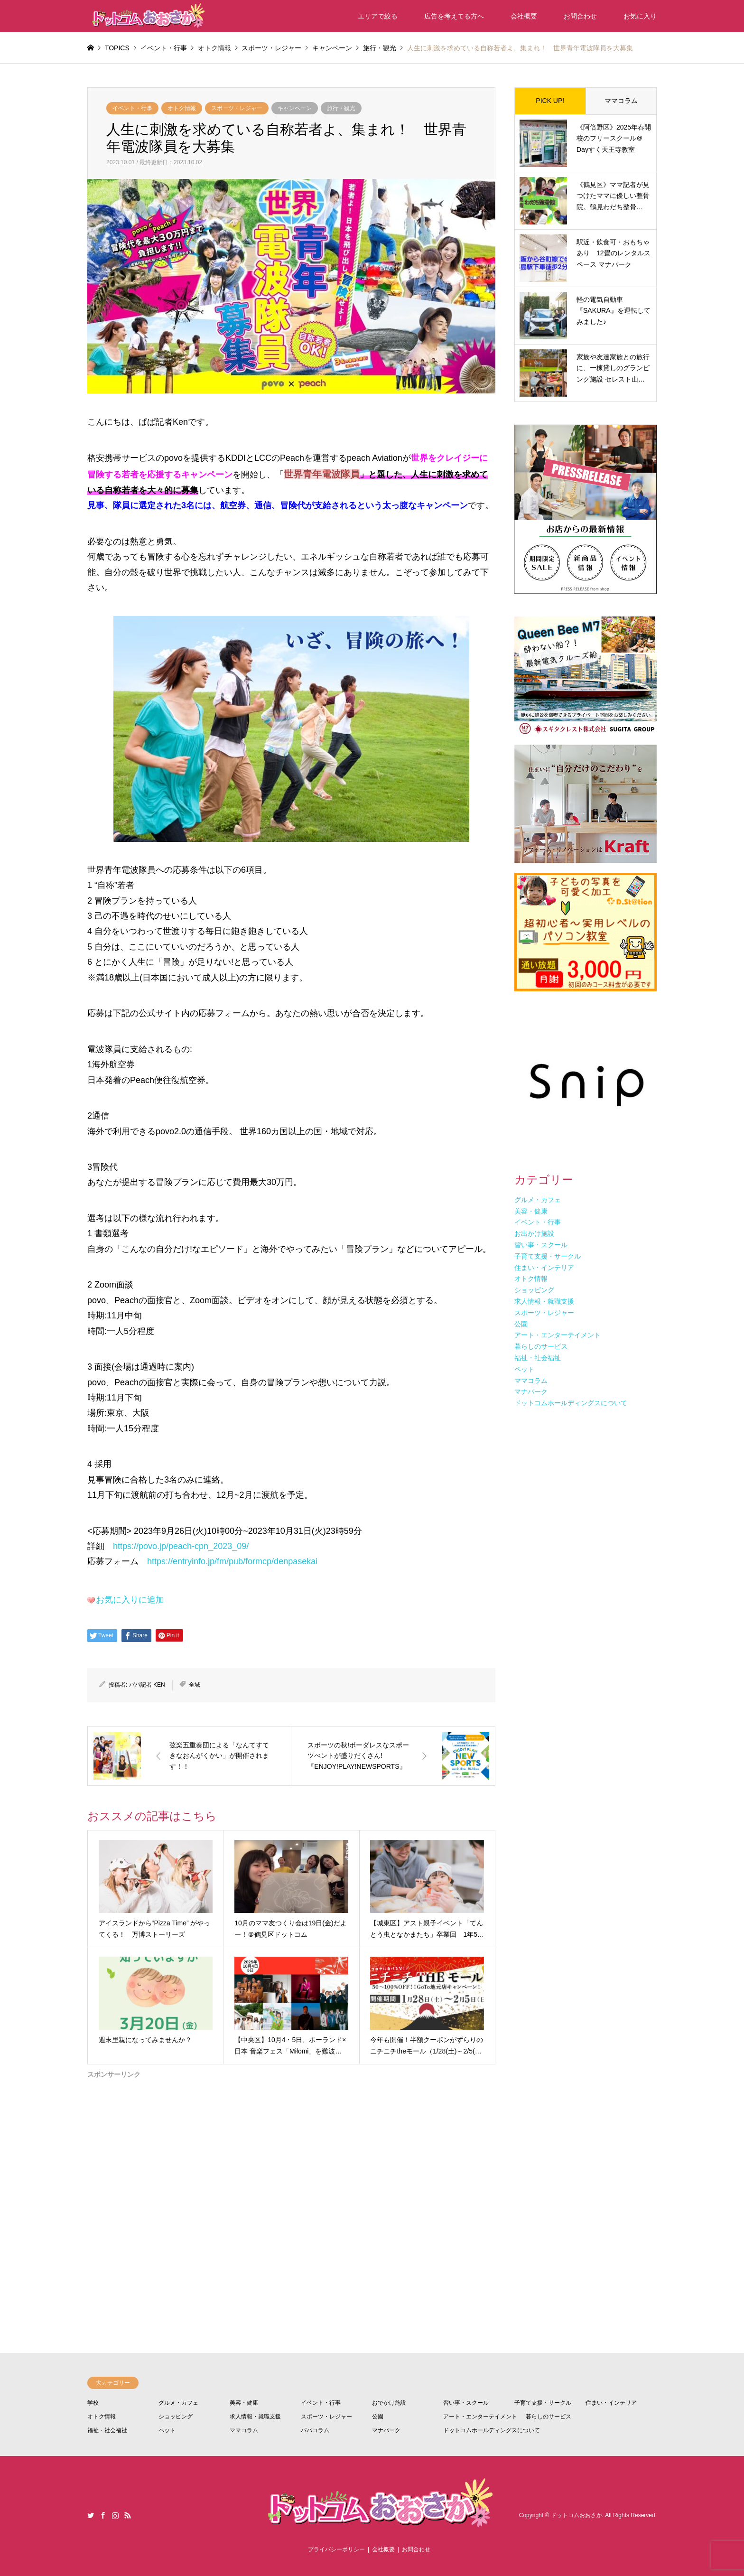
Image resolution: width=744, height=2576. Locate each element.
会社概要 (524, 16)
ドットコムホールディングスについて (491, 2430)
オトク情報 (181, 108)
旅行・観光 (341, 108)
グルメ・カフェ (178, 2402)
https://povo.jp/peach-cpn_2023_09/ (181, 1546)
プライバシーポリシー (336, 2549)
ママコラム (621, 100)
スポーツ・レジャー (236, 108)
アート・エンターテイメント (480, 2416)
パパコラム (315, 2430)
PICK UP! (550, 100)
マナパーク (386, 2430)
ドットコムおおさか (576, 2515)
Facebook (103, 2515)
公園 (377, 2416)
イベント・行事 (132, 108)
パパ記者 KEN (147, 1684)
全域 (194, 1684)
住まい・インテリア (611, 2402)
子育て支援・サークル (542, 2402)
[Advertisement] (291, 2180)
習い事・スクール (466, 2402)
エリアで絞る (378, 16)
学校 (93, 2402)
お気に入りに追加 (130, 1600)
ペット (167, 2430)
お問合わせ (580, 16)
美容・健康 (244, 2402)
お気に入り (640, 16)
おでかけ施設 (389, 2402)
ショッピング (175, 2416)
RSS (127, 2515)
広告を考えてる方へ (454, 16)
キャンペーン (295, 108)
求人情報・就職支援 (255, 2416)
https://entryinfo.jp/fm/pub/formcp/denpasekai (232, 1561)
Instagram (115, 2515)
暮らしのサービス (548, 2416)
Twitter (90, 2515)
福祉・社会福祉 (107, 2430)
